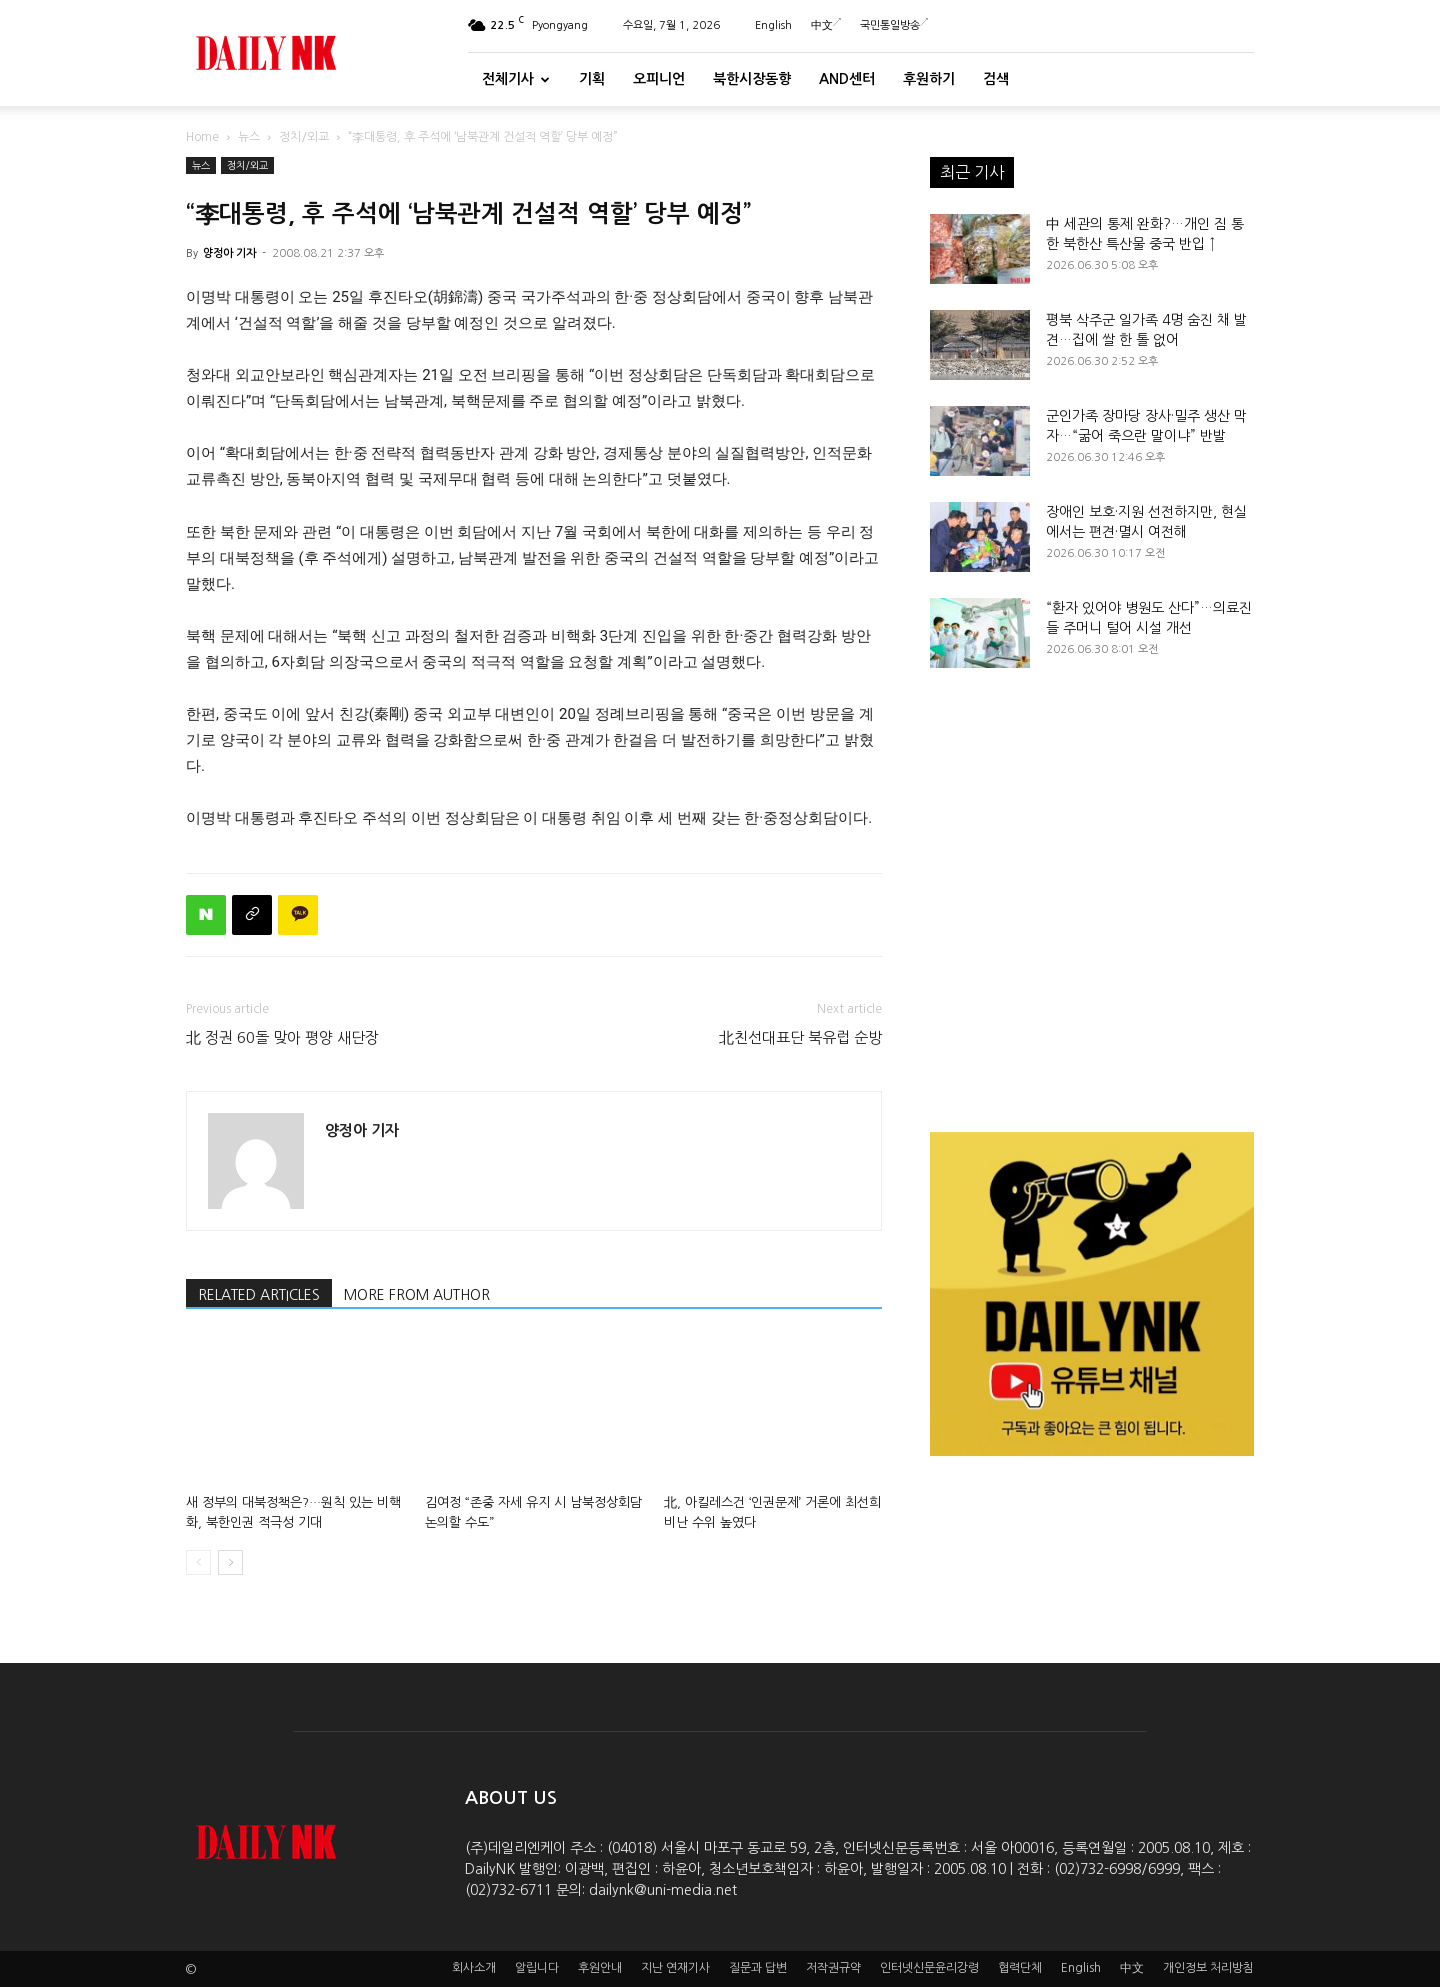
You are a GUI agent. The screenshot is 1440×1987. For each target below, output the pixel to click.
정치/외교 (304, 137)
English (773, 25)
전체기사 (516, 79)
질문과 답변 (758, 1968)
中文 (826, 25)
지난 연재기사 (675, 1968)
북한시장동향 (752, 79)
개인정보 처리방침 (1208, 1968)
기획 (592, 79)
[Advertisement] (1092, 904)
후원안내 (600, 1968)
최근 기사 (972, 172)
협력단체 (1020, 1968)
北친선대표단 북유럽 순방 (800, 1037)
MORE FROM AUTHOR (417, 1295)
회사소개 (474, 1968)
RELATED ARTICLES (259, 1295)
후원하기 (929, 79)
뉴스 (249, 137)
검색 (996, 79)
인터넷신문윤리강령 (929, 1968)
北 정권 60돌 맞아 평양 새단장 (282, 1037)
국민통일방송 (894, 25)
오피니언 (659, 79)
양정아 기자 (229, 253)
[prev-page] (198, 1562)
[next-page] (230, 1562)
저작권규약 (833, 1968)
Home (202, 137)
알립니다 (537, 1968)
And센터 (847, 79)
